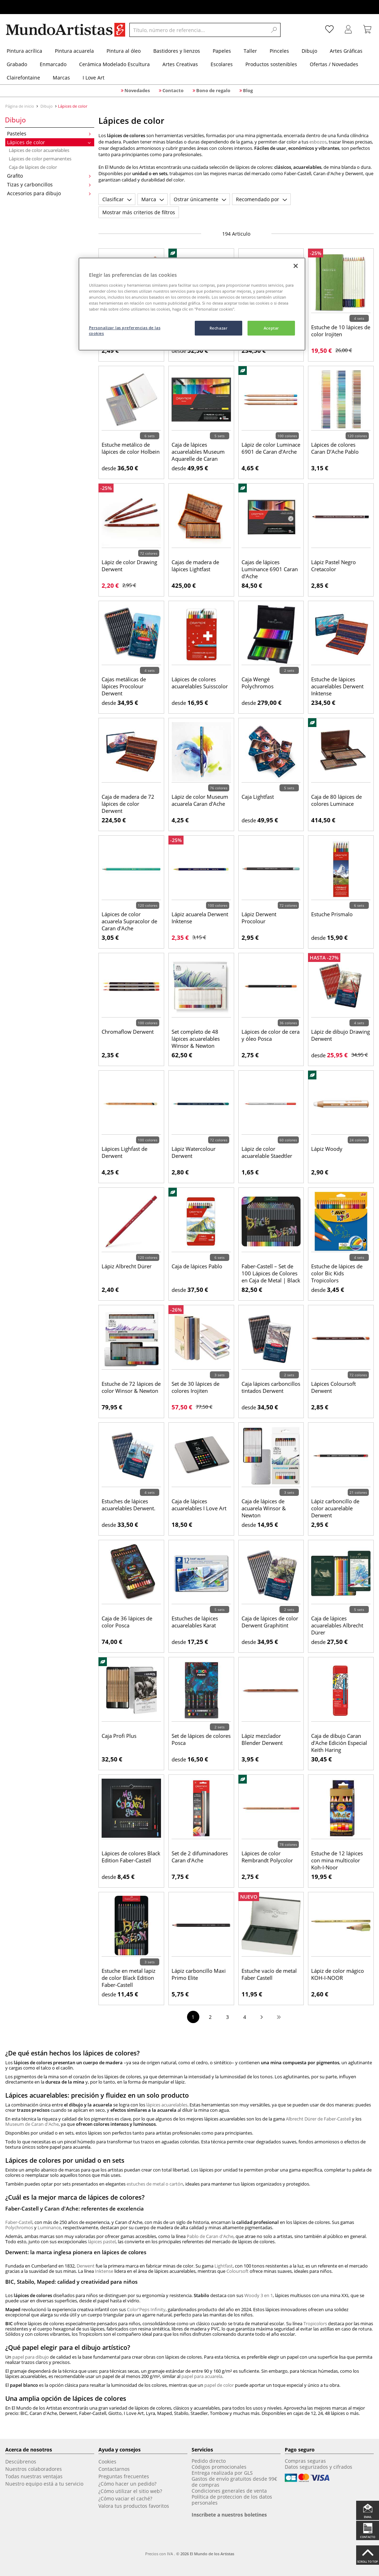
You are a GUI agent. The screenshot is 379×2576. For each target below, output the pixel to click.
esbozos (318, 142)
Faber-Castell (18, 2222)
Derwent (86, 2266)
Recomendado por (261, 199)
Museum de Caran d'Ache (32, 2124)
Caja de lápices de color (33, 167)
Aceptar (271, 328)
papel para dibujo (30, 2357)
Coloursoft (237, 2271)
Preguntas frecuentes (123, 2476)
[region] (192, 304)
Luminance (49, 2227)
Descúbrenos (20, 2461)
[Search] (274, 30)
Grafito (49, 175)
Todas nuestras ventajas (34, 2476)
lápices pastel (102, 2241)
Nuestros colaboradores (33, 2469)
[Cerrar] (295, 266)
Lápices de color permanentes (40, 158)
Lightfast (223, 2266)
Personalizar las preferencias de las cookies (125, 330)
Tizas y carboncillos (49, 184)
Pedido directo (209, 2460)
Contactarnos (114, 2469)
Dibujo (46, 106)
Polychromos (19, 2227)
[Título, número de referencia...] (198, 30)
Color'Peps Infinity (146, 2309)
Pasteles (49, 133)
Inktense (104, 2271)
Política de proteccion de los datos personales (232, 2499)
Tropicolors (315, 2323)
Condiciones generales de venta (229, 2490)
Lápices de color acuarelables (39, 150)
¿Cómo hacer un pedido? (127, 2483)
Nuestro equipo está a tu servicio (44, 2483)
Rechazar (219, 328)
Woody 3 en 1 (258, 2295)
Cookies (107, 2461)
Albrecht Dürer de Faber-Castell (318, 2119)
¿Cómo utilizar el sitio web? (130, 2491)
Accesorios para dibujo (49, 193)
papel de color (219, 2385)
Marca (152, 199)
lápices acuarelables (166, 2105)
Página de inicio (20, 106)
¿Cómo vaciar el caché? (125, 2498)
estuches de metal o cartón (155, 2184)
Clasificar (116, 199)
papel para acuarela (201, 2376)
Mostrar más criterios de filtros (138, 212)
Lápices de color (49, 142)
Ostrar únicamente (200, 199)
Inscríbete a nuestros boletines (229, 2514)
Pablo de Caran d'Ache (210, 2236)
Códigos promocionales (219, 2466)
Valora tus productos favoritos (133, 2505)
